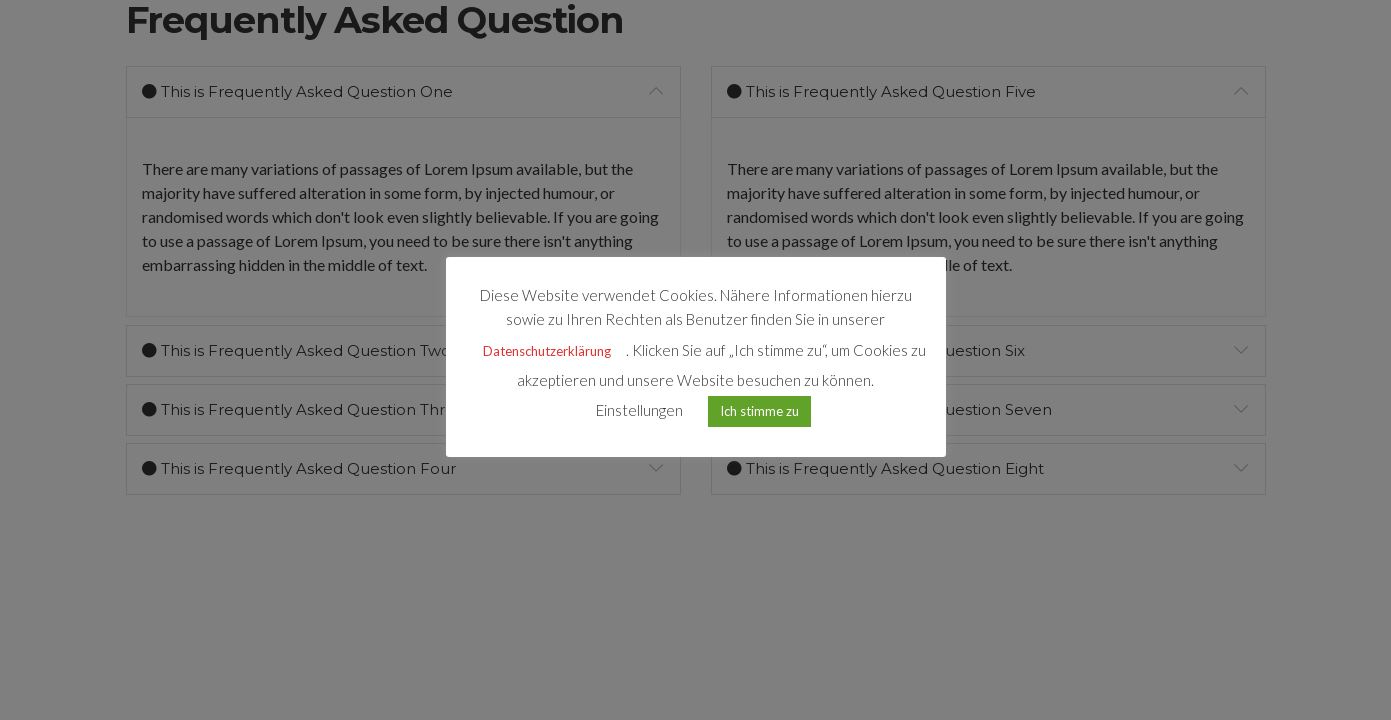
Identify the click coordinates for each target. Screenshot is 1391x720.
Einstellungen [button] (639, 410)
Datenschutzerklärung (547, 351)
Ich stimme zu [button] (759, 411)
